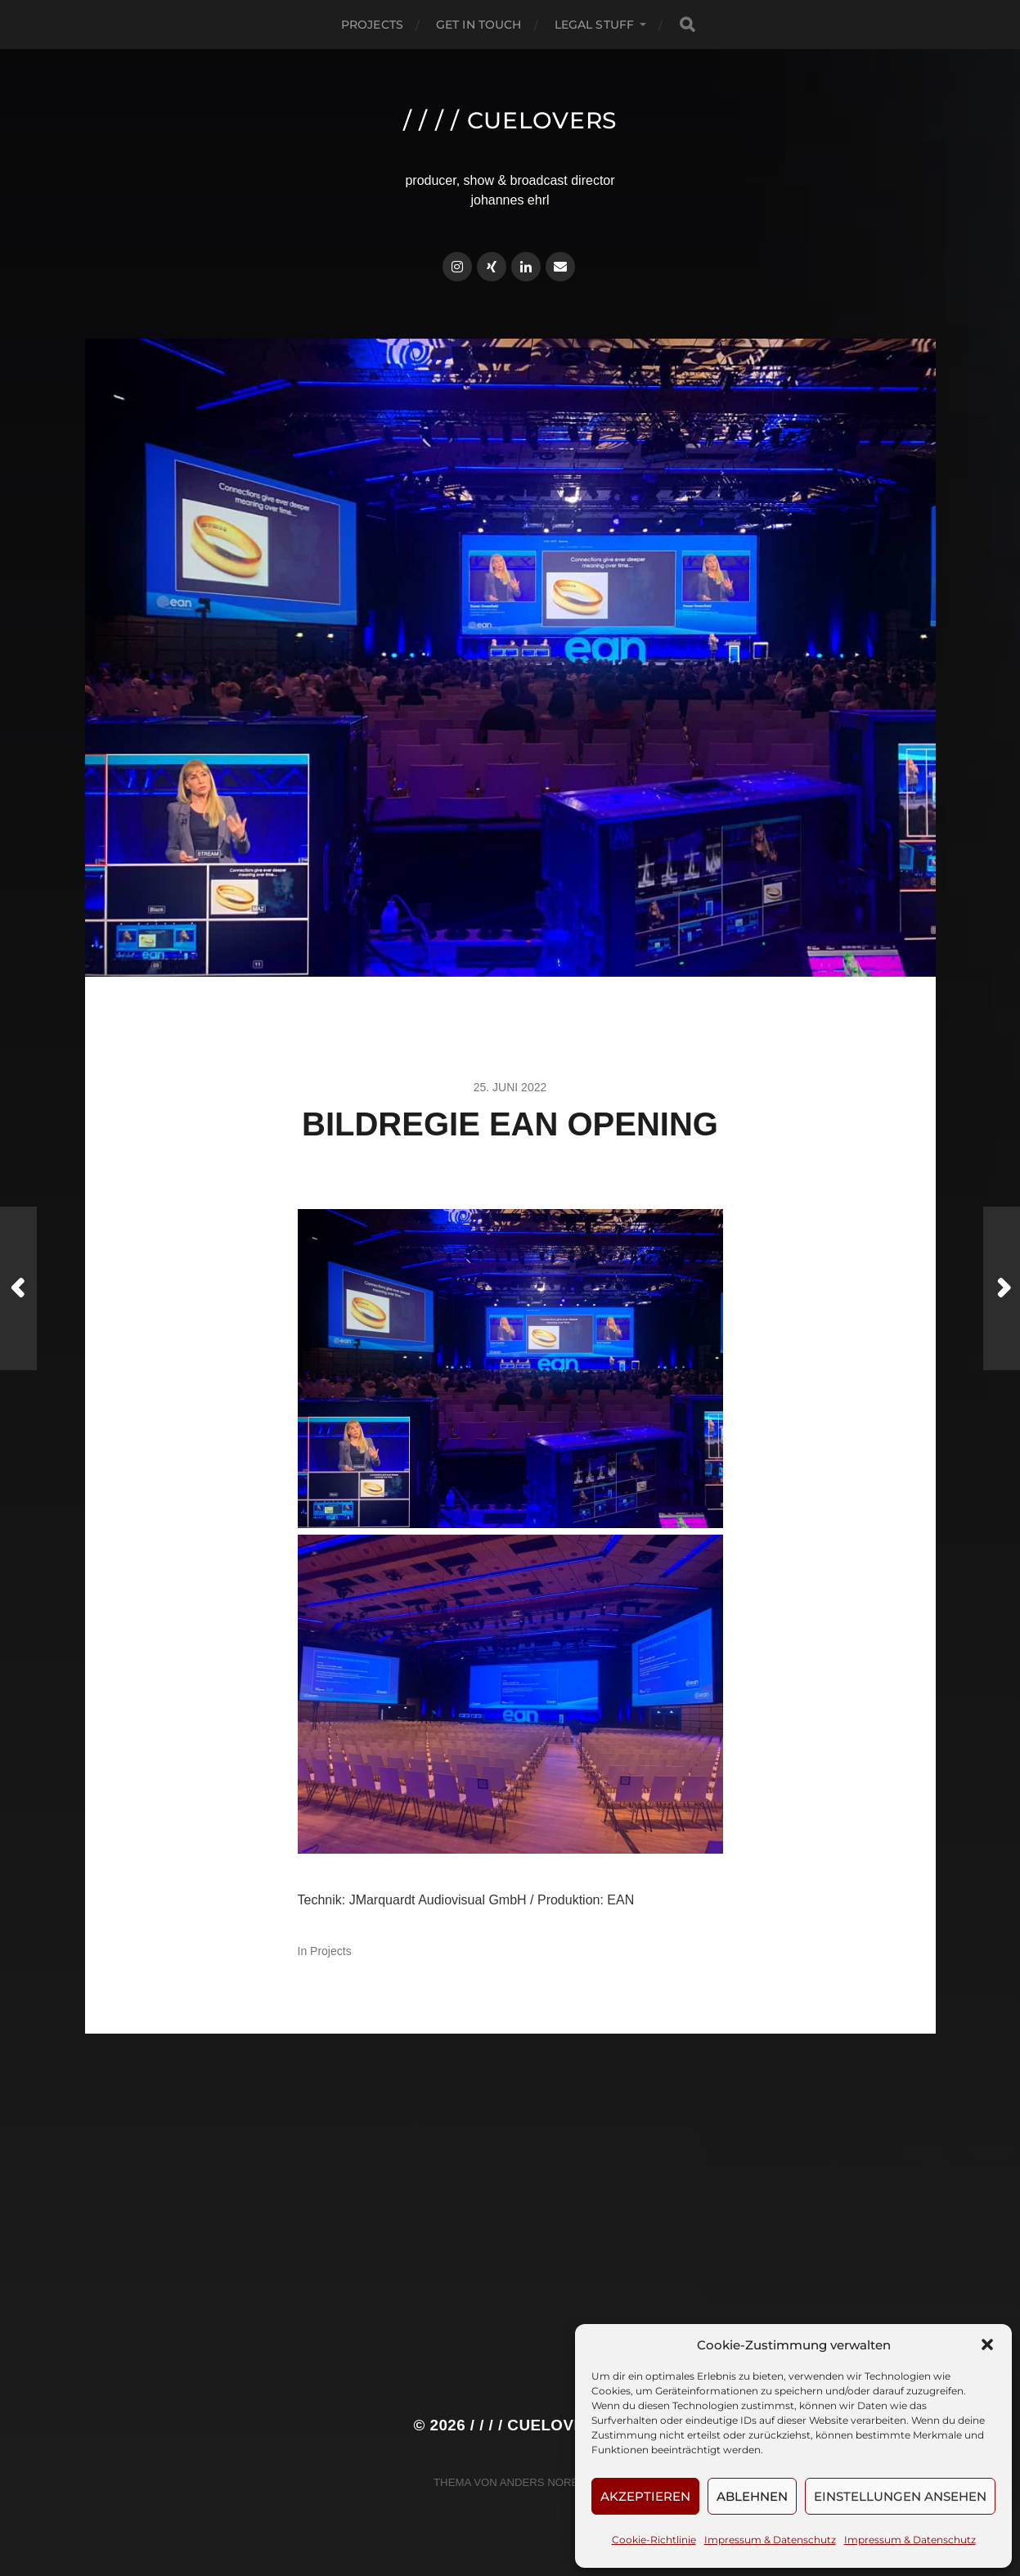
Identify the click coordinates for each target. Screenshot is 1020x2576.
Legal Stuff (595, 24)
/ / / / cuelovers (510, 120)
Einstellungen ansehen (900, 2496)
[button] (987, 2344)
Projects (372, 24)
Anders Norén (543, 2482)
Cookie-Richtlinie (654, 2539)
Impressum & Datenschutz (770, 2539)
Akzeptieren (645, 2496)
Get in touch (479, 24)
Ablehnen (752, 2496)
